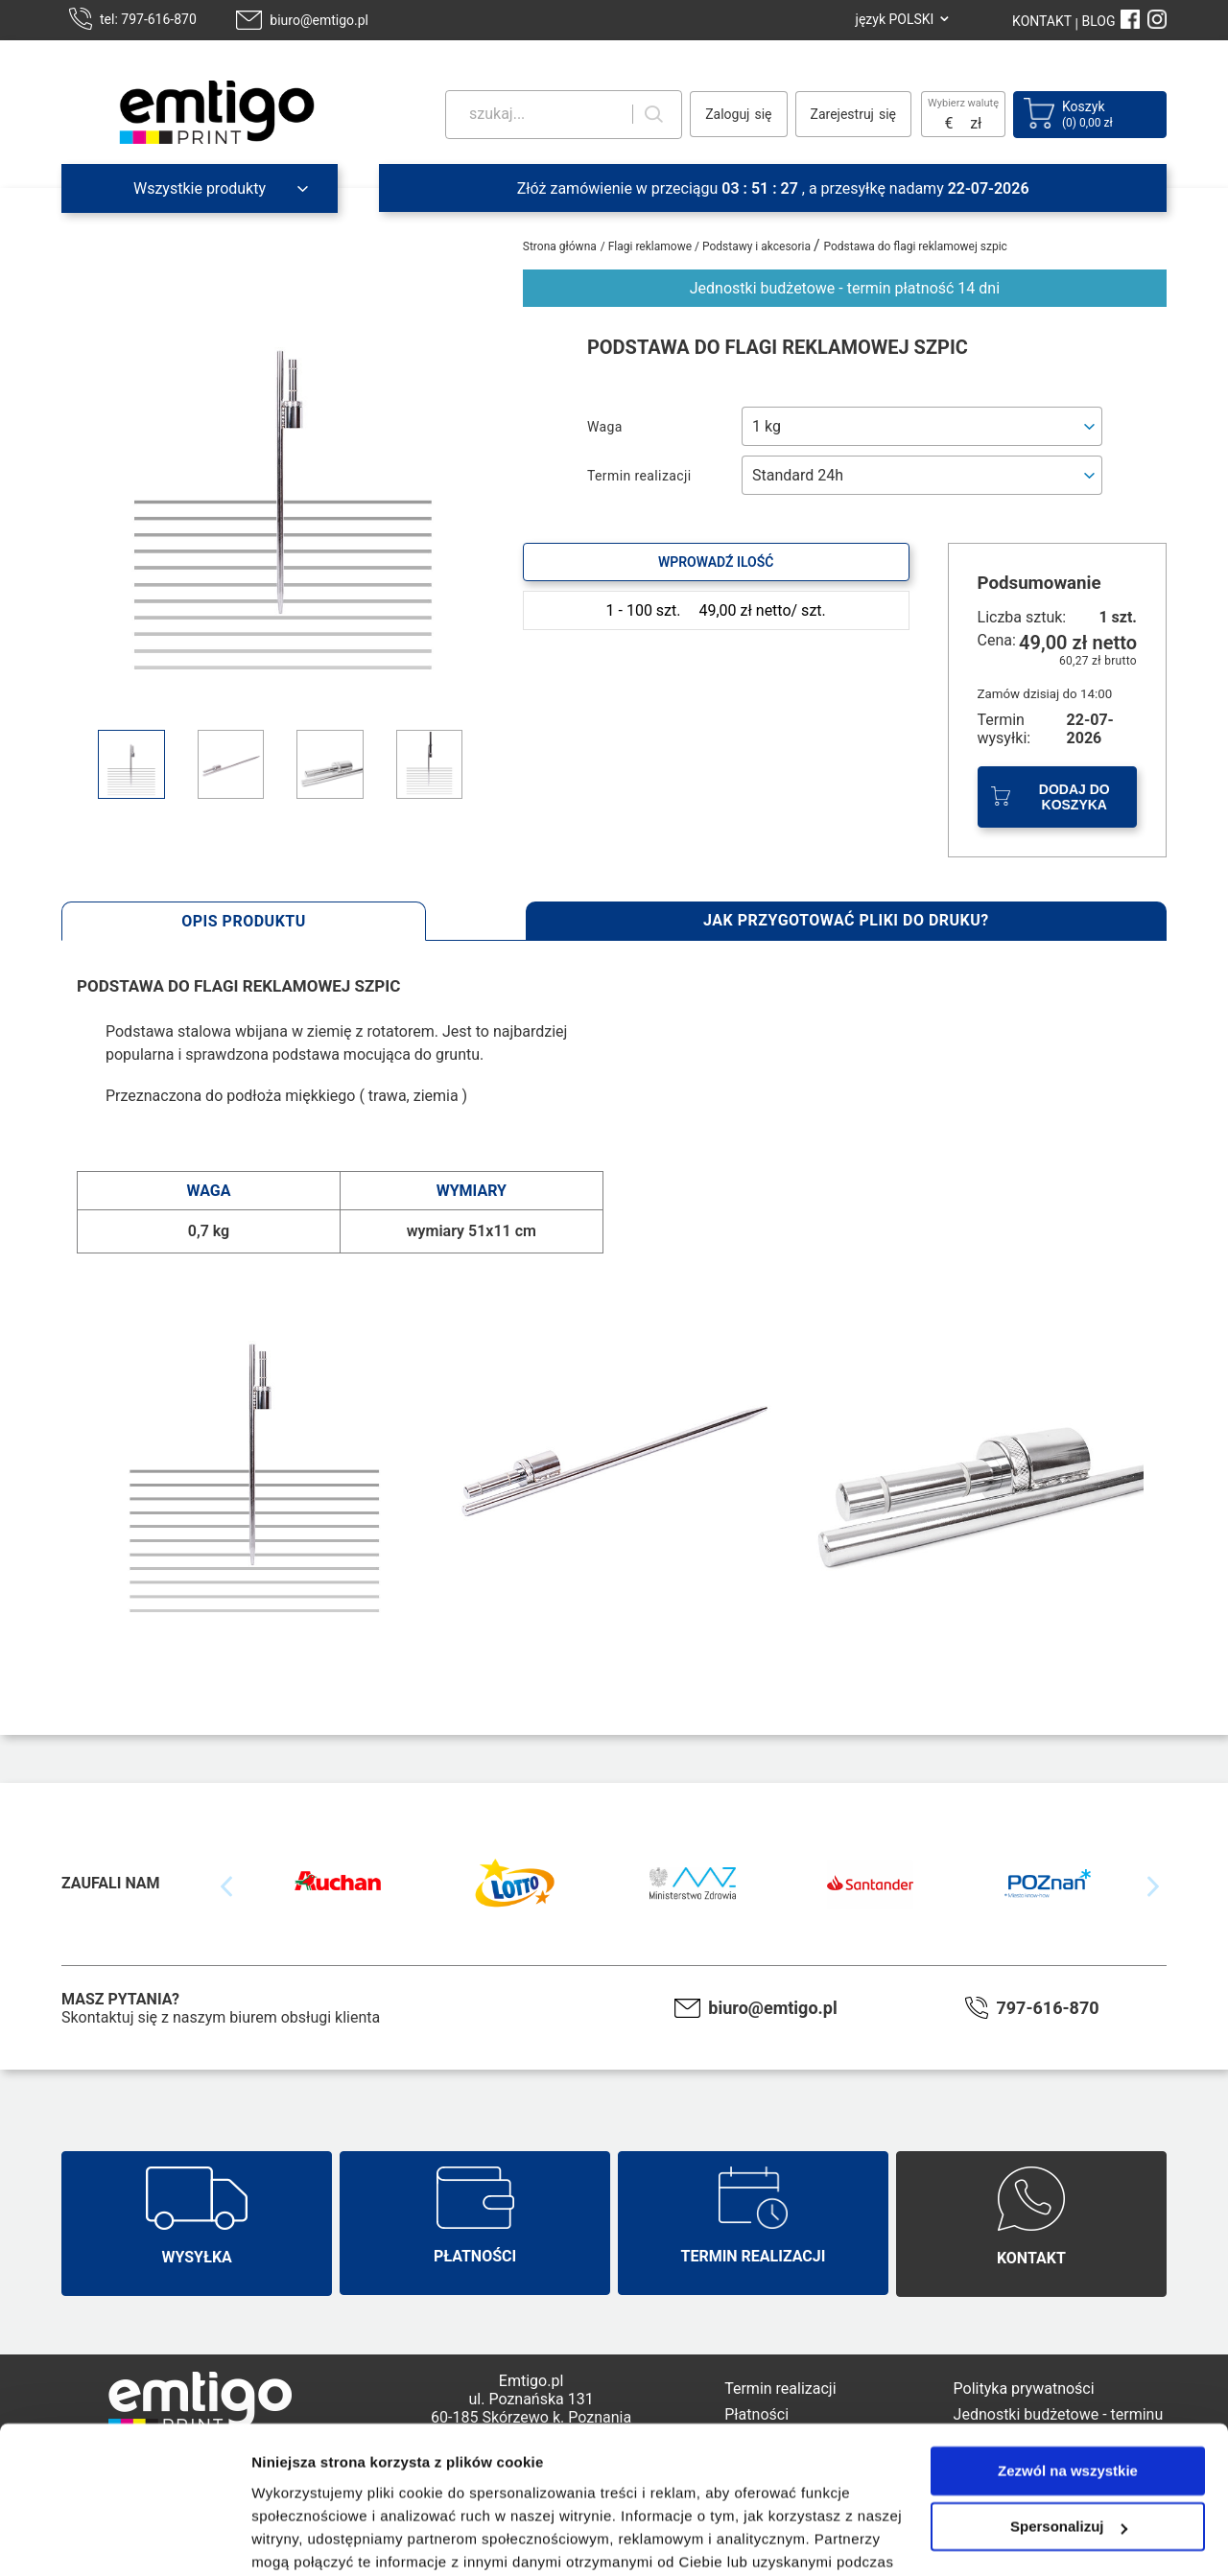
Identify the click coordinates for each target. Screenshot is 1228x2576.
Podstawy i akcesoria (758, 246)
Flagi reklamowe (651, 246)
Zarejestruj (842, 114)
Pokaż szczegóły (308, 2538)
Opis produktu (243, 921)
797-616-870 (1047, 2008)
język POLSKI (895, 19)
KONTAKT (1042, 21)
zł (975, 123)
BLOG (1099, 21)
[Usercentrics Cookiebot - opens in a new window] (124, 2538)
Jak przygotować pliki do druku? (846, 920)
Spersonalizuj (1068, 2427)
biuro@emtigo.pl (319, 20)
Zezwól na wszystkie (1068, 2371)
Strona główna (560, 246)
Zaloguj (727, 114)
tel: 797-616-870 (148, 19)
